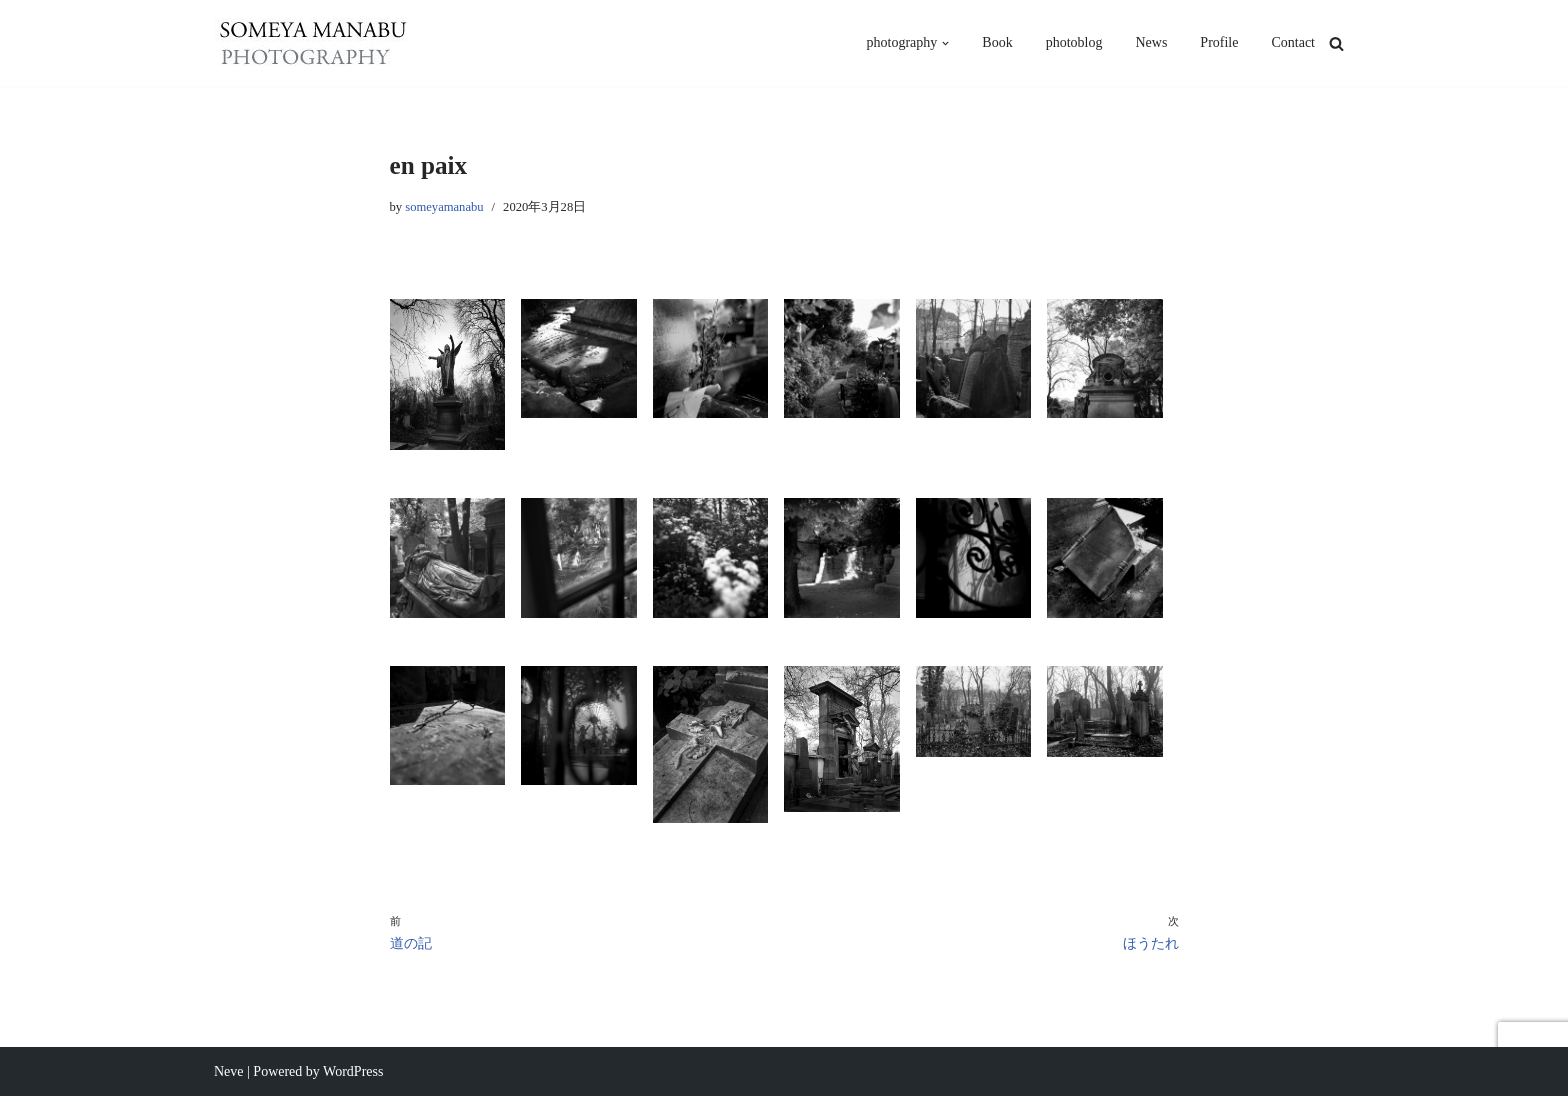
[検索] (1336, 43)
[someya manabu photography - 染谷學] (314, 43)
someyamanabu (444, 207)
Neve (229, 1071)
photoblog (1074, 42)
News (1151, 42)
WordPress (353, 1071)
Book (997, 42)
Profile (1219, 42)
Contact (1293, 42)
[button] (945, 43)
